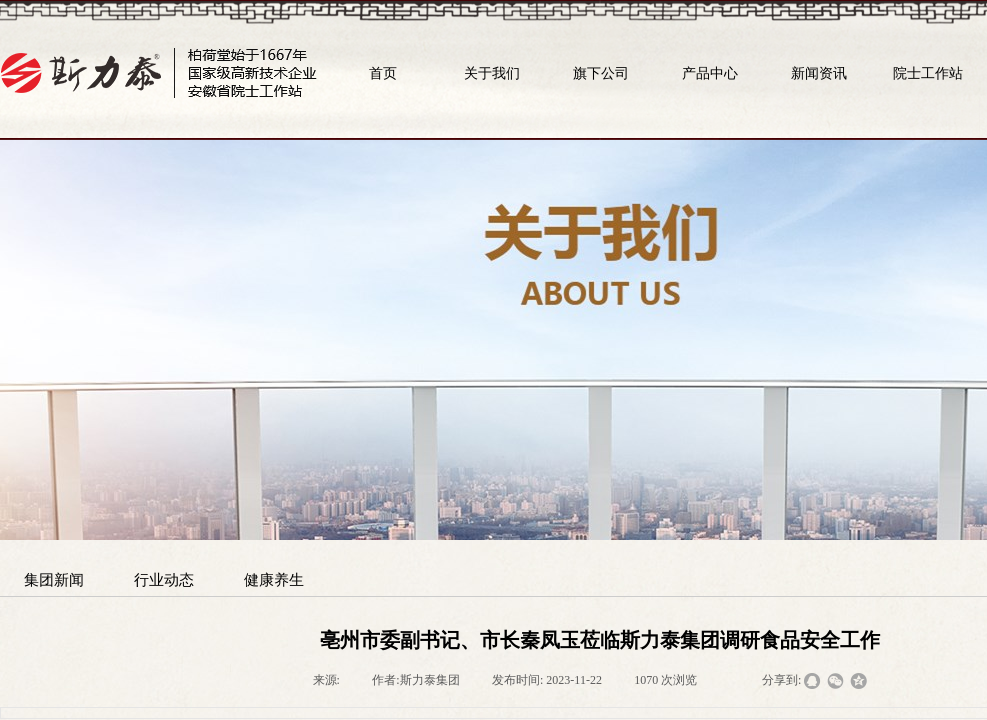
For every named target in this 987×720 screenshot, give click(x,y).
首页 (383, 73)
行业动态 (164, 579)
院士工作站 (928, 73)
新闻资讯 (819, 73)
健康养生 (274, 579)
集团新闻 (54, 579)
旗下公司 (601, 73)
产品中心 (710, 73)
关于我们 (492, 73)
